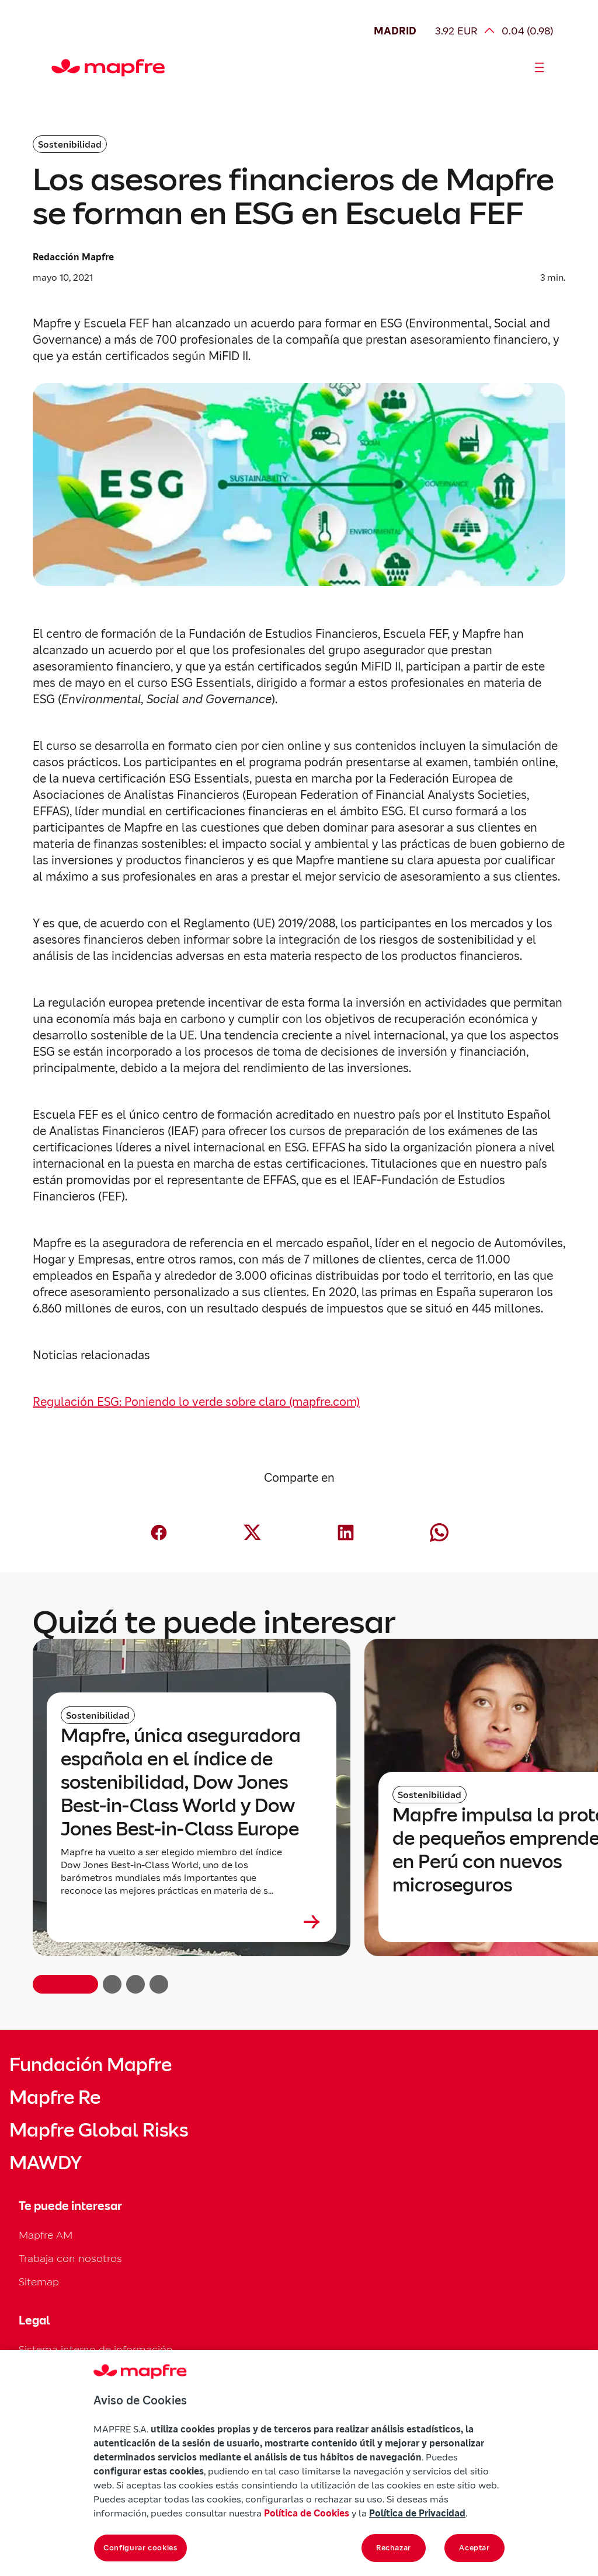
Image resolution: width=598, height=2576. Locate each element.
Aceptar (474, 2548)
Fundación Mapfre (90, 2064)
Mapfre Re (54, 2097)
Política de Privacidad (417, 2513)
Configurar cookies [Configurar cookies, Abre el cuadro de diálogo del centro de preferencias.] (140, 2548)
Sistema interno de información (96, 2349)
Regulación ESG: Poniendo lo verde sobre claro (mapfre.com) (196, 1401)
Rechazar (393, 2548)
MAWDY (45, 2162)
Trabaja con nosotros (70, 2258)
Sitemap (39, 2281)
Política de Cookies (306, 2513)
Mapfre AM (45, 2235)
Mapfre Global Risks (98, 2130)
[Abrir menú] (540, 68)
